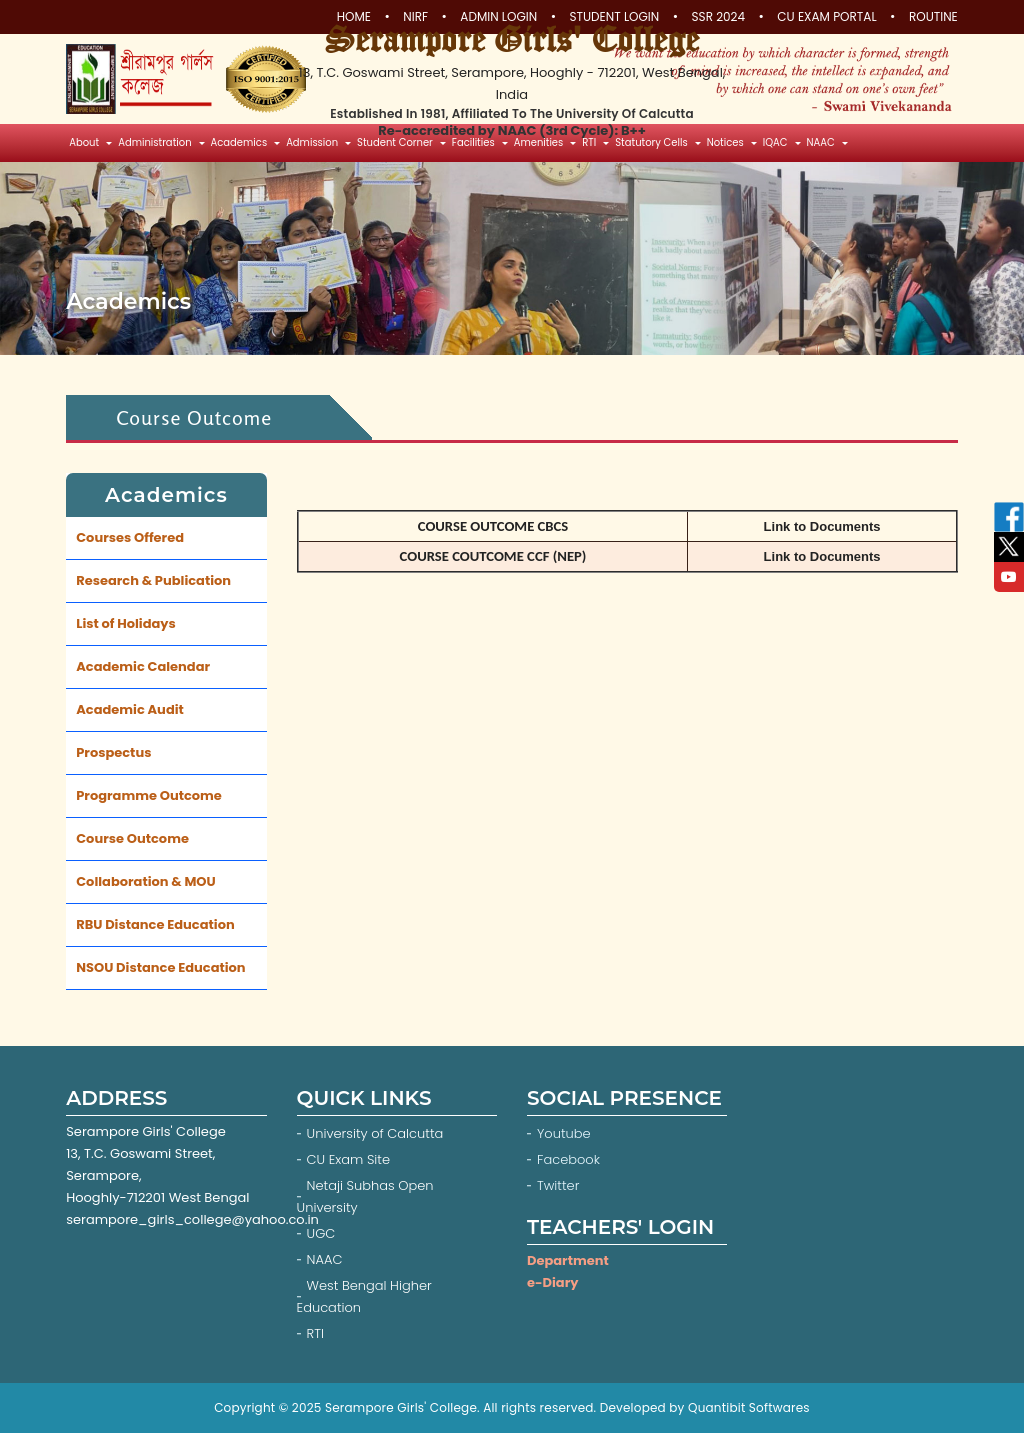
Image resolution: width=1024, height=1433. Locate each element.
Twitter (560, 1185)
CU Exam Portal (826, 17)
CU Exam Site (348, 1159)
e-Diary (552, 1282)
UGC (321, 1233)
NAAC (325, 1259)
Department (568, 1260)
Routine (933, 17)
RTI (315, 1333)
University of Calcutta (375, 1133)
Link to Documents (822, 526)
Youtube (565, 1133)
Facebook (570, 1159)
